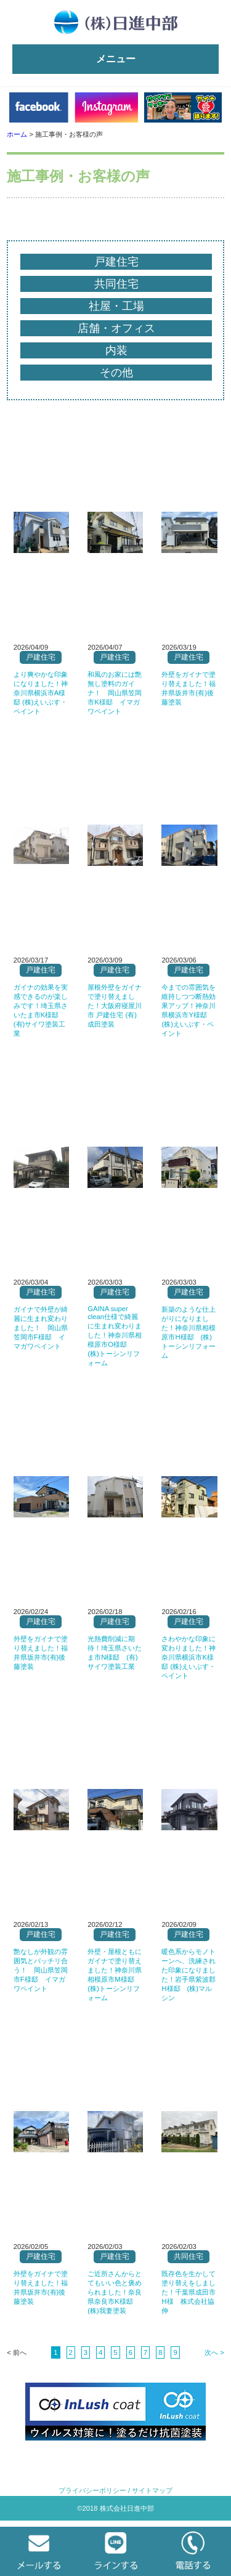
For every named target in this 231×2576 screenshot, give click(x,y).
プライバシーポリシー (92, 2490)
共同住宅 (116, 284)
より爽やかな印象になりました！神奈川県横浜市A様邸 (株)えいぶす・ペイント (41, 693)
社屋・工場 (116, 306)
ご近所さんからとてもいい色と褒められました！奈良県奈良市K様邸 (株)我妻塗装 (114, 2292)
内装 (116, 350)
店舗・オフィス (116, 328)
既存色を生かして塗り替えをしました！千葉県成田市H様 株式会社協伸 (188, 2292)
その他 (116, 372)
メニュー (116, 59)
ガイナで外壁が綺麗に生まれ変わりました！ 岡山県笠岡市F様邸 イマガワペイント (41, 1328)
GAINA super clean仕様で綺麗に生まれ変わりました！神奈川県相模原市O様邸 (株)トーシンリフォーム (114, 1336)
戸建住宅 (116, 262)
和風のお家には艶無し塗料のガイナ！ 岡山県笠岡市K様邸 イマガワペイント (114, 693)
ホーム (17, 134)
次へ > (214, 2352)
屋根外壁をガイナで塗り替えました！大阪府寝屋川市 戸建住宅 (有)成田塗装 (114, 1005)
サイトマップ (152, 2490)
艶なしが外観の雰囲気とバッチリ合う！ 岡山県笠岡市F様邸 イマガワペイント (41, 1970)
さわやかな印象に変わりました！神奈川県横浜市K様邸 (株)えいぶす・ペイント (188, 1657)
